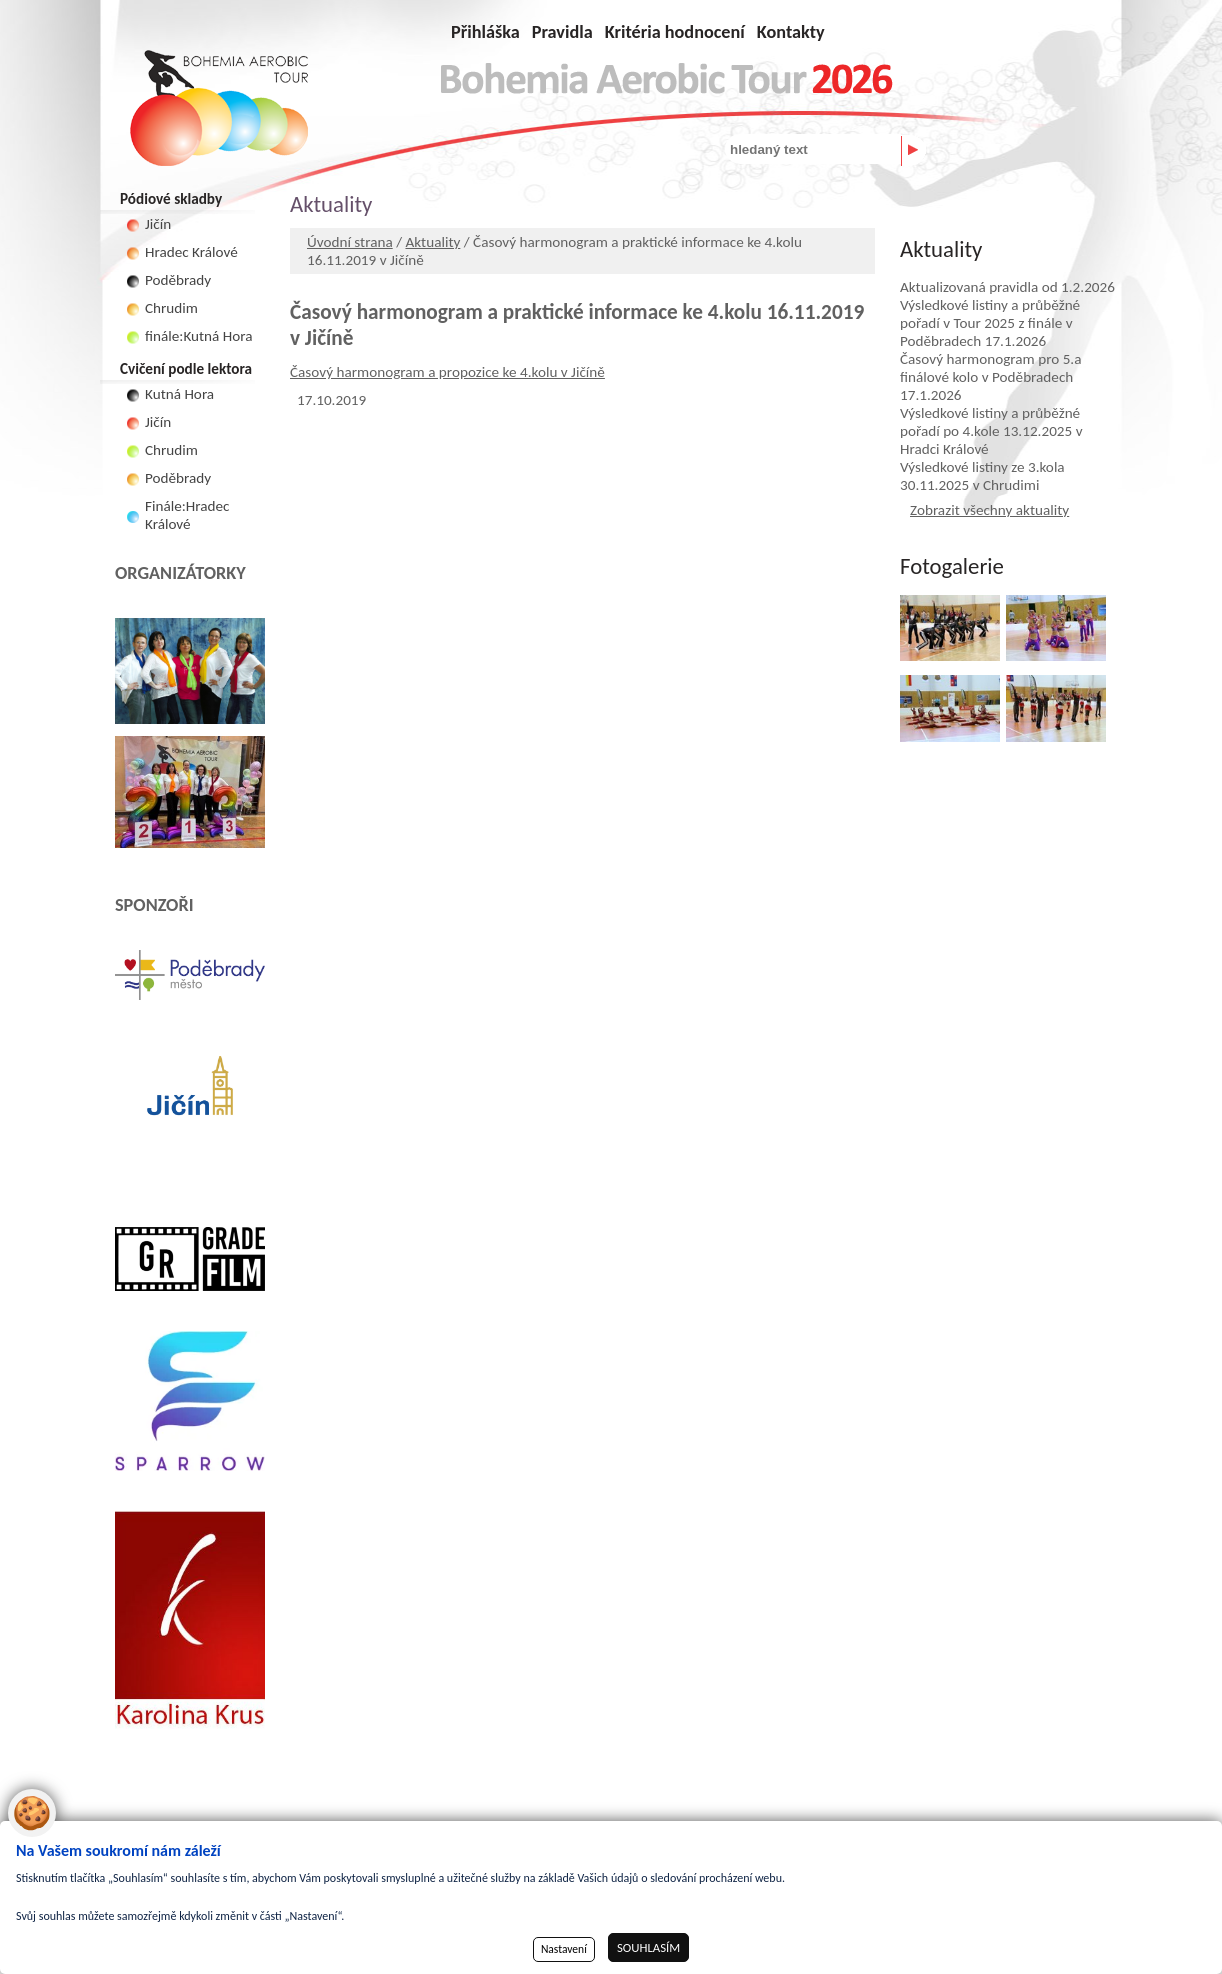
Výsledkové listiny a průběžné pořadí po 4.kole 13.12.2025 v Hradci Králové (991, 431)
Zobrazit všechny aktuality (989, 510)
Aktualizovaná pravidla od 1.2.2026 (1007, 287)
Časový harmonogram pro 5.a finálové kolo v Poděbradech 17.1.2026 (990, 377)
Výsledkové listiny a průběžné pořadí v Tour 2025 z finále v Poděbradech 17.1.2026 (990, 323)
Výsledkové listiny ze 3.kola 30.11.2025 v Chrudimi (982, 476)
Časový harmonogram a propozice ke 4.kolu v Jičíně (447, 372)
